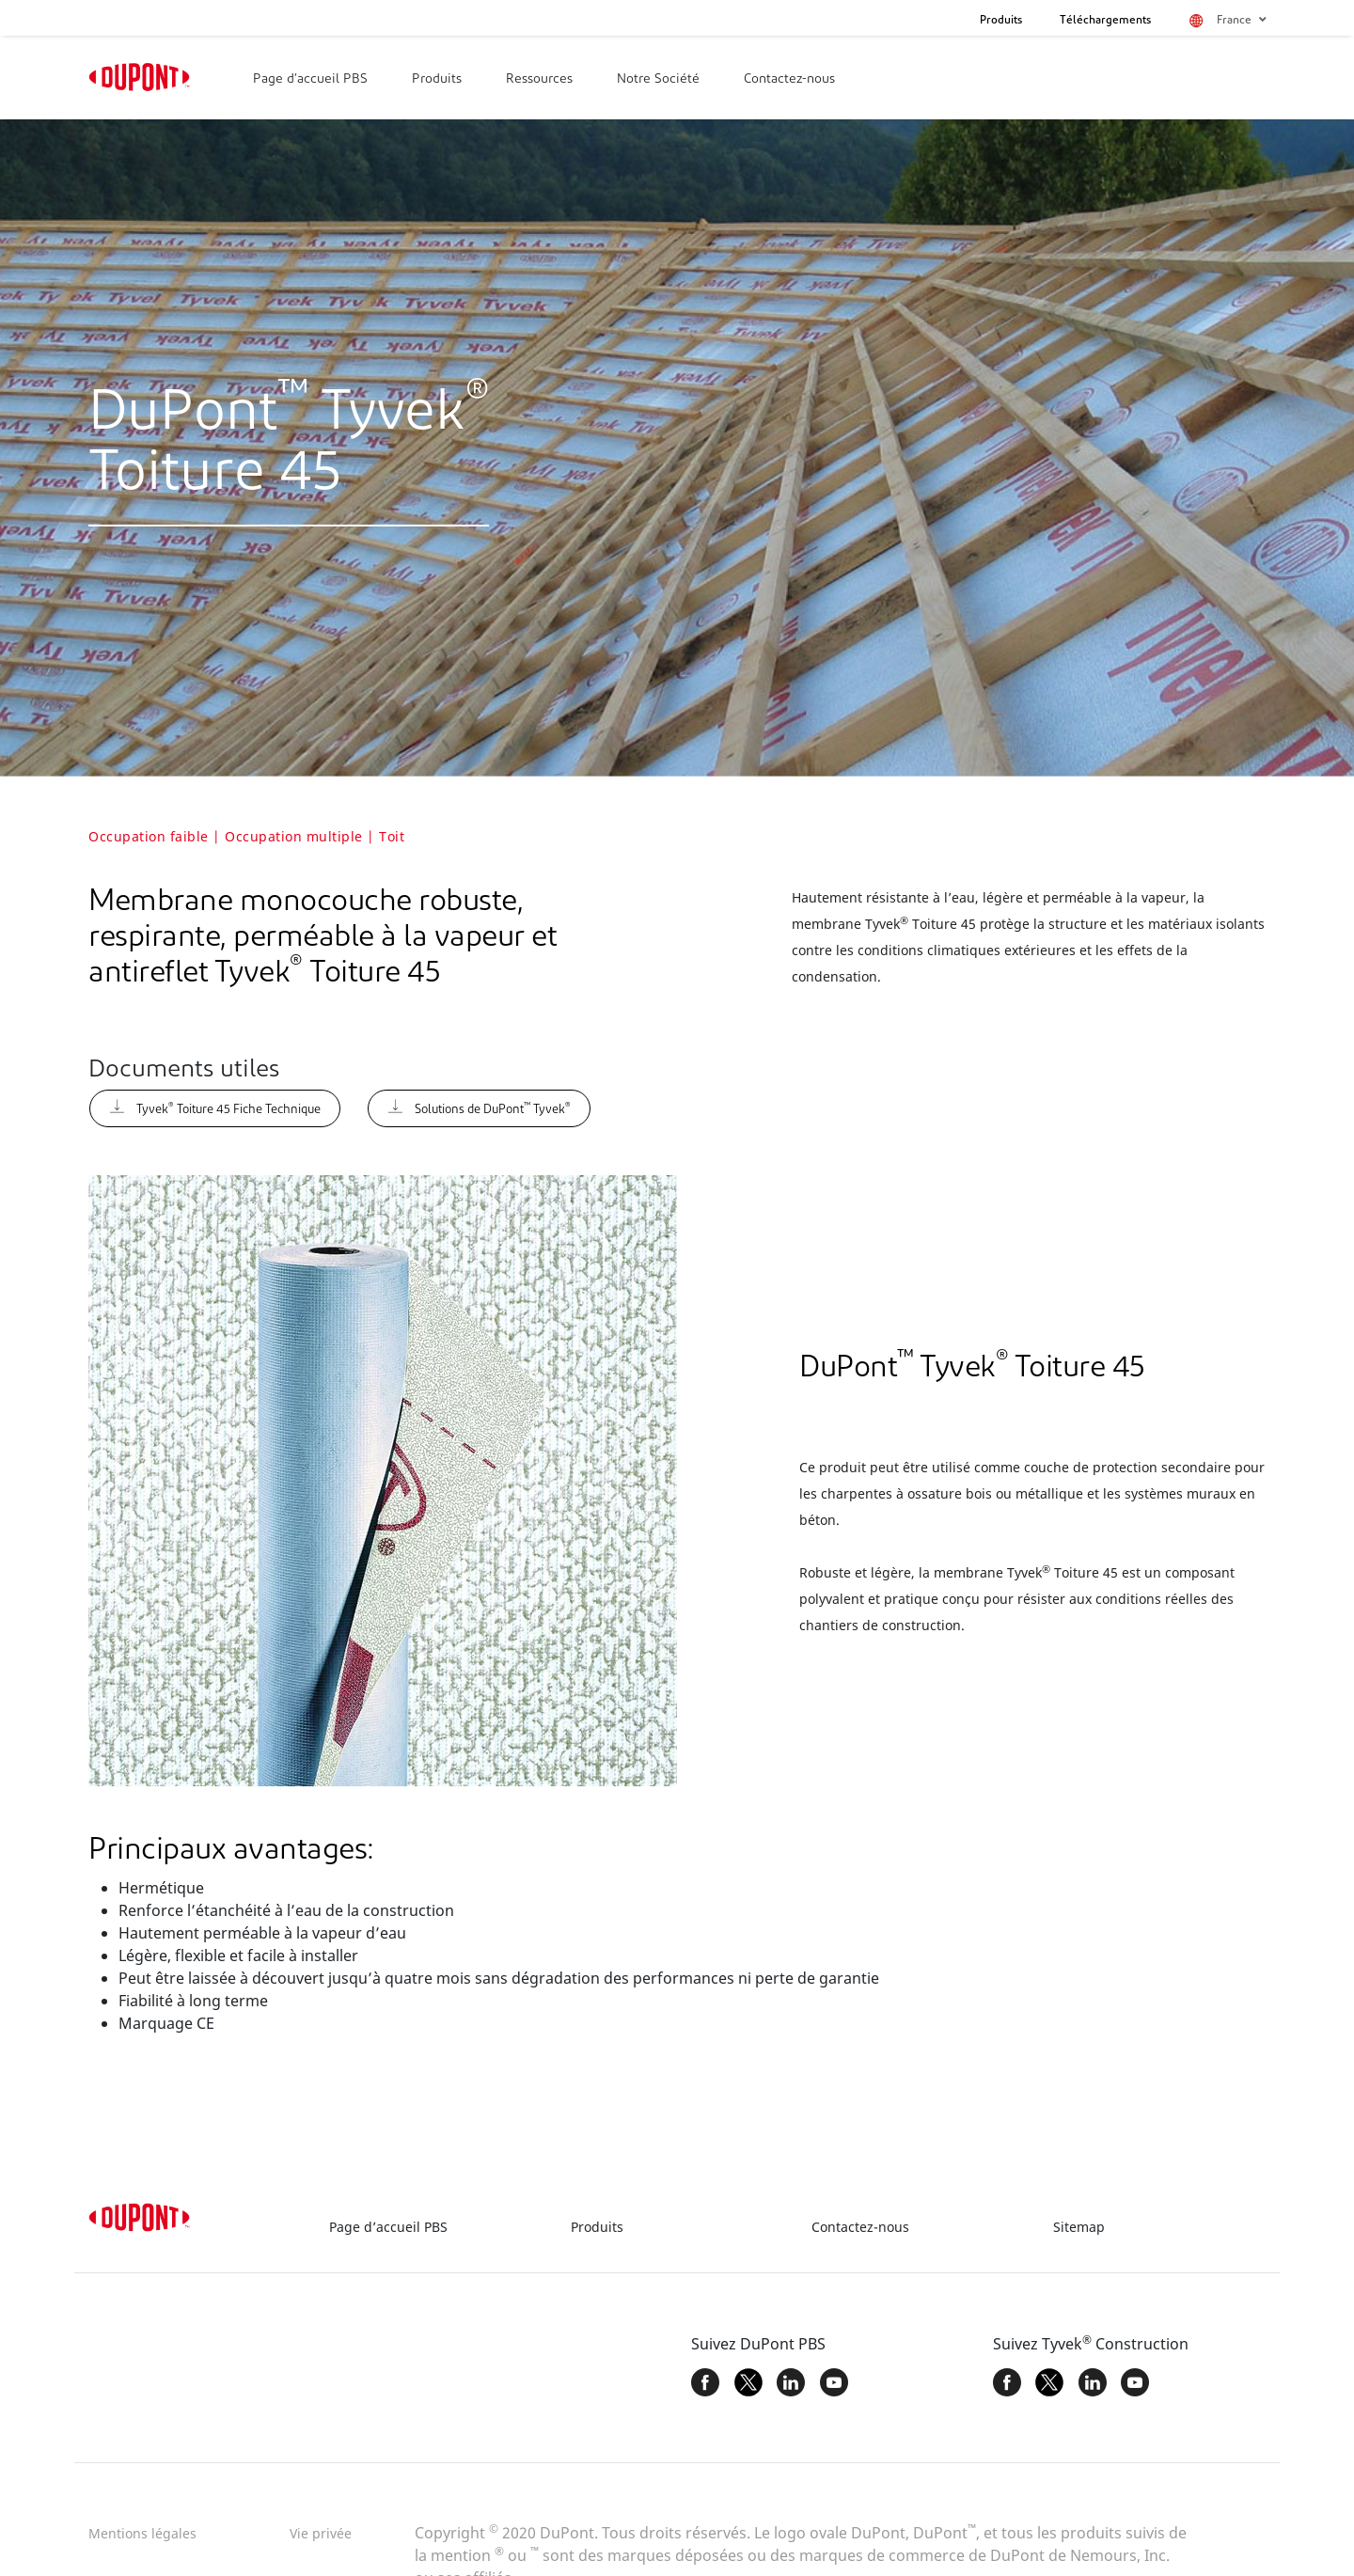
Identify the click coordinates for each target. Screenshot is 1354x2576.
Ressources (539, 79)
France (1241, 20)
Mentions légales (142, 2533)
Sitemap (1079, 2227)
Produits (1001, 20)
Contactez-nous (789, 79)
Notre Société (658, 79)
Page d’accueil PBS (310, 79)
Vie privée (321, 2533)
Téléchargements (1105, 20)
